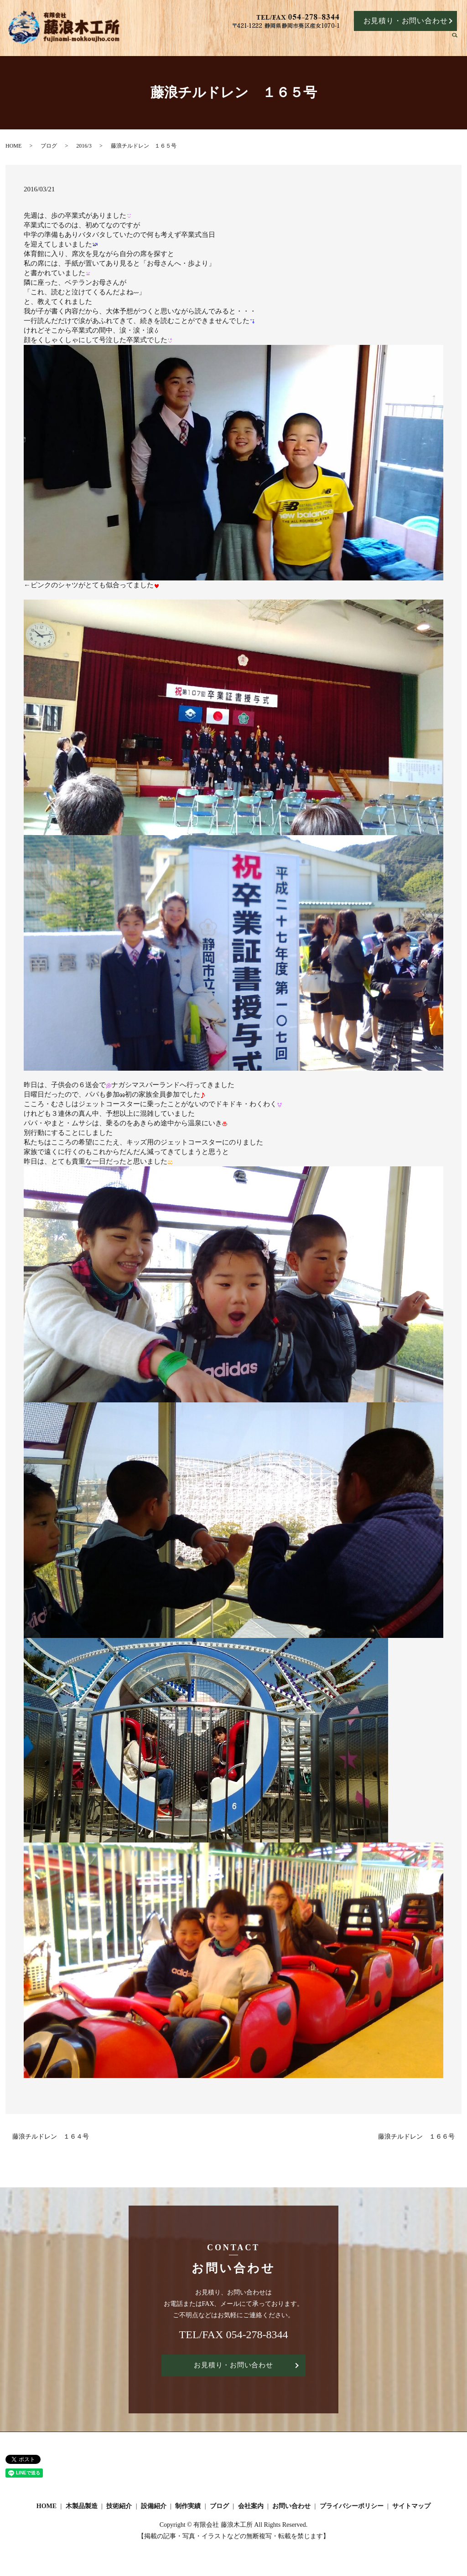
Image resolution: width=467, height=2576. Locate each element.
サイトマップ (411, 2507)
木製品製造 (254, 41)
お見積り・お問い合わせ (405, 21)
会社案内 (430, 41)
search (459, 42)
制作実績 (365, 41)
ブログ (397, 41)
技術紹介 (293, 41)
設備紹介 (329, 41)
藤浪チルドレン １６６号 (416, 2136)
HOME (214, 41)
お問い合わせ (291, 2507)
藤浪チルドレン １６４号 (50, 2136)
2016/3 (83, 146)
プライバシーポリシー (352, 2507)
